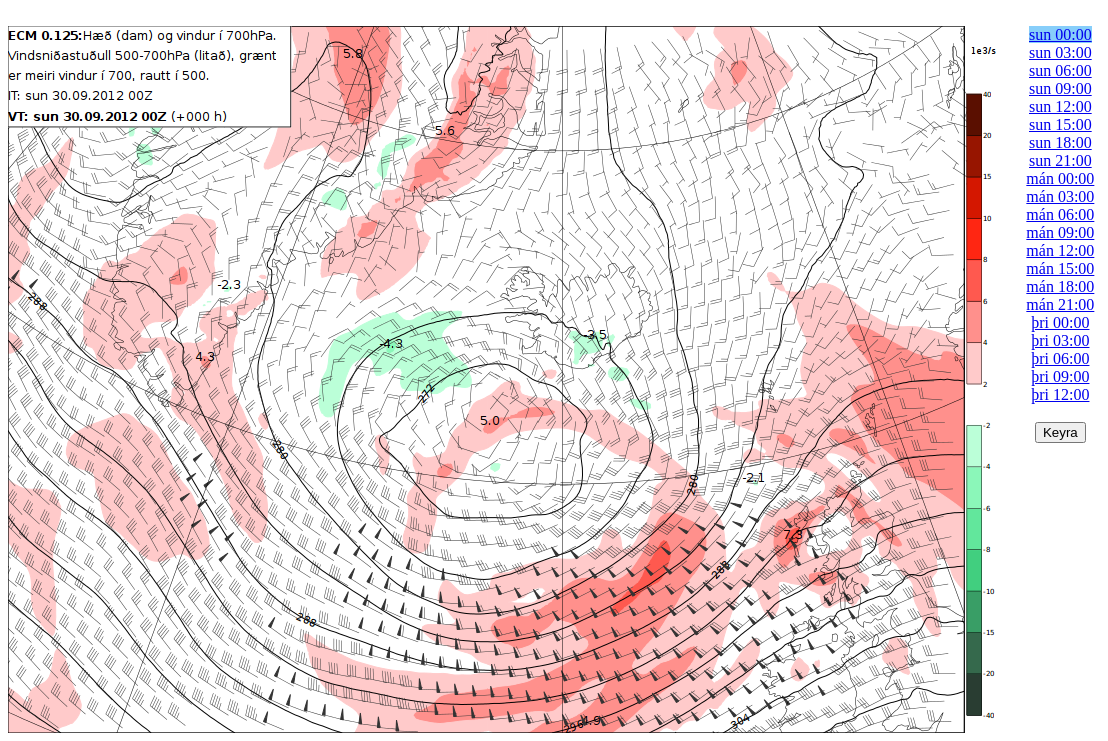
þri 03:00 (1060, 340)
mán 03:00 (1060, 196)
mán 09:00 (1060, 232)
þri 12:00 (1060, 394)
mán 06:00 (1060, 214)
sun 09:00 (1060, 88)
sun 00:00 (1060, 34)
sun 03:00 (1060, 52)
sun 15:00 (1060, 124)
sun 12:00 (1060, 106)
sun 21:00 (1060, 160)
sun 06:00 (1060, 70)
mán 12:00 (1060, 250)
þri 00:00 (1060, 322)
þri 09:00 (1060, 376)
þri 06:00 (1060, 358)
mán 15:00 (1060, 268)
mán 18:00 (1060, 286)
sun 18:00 (1060, 142)
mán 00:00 (1060, 178)
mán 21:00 (1060, 304)
